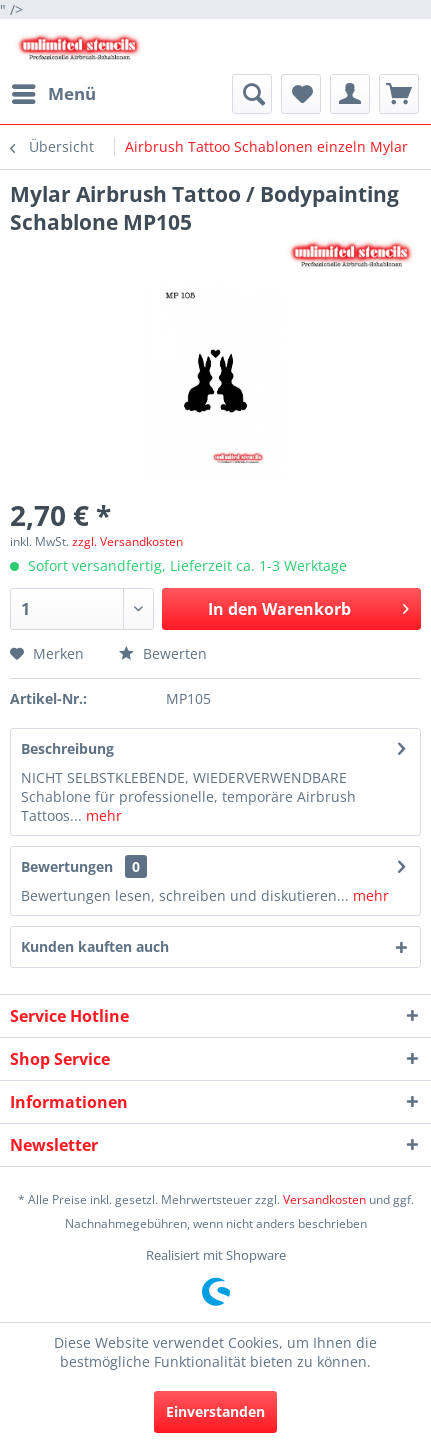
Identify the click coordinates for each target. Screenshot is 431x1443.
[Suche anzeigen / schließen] (252, 94)
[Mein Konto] (350, 94)
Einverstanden (215, 1411)
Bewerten (163, 653)
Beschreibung (67, 748)
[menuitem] (53, 94)
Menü (54, 91)
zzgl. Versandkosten (127, 541)
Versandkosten (324, 1199)
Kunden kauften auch (95, 946)
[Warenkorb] (399, 94)
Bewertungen (67, 866)
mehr (102, 815)
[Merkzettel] (301, 94)
